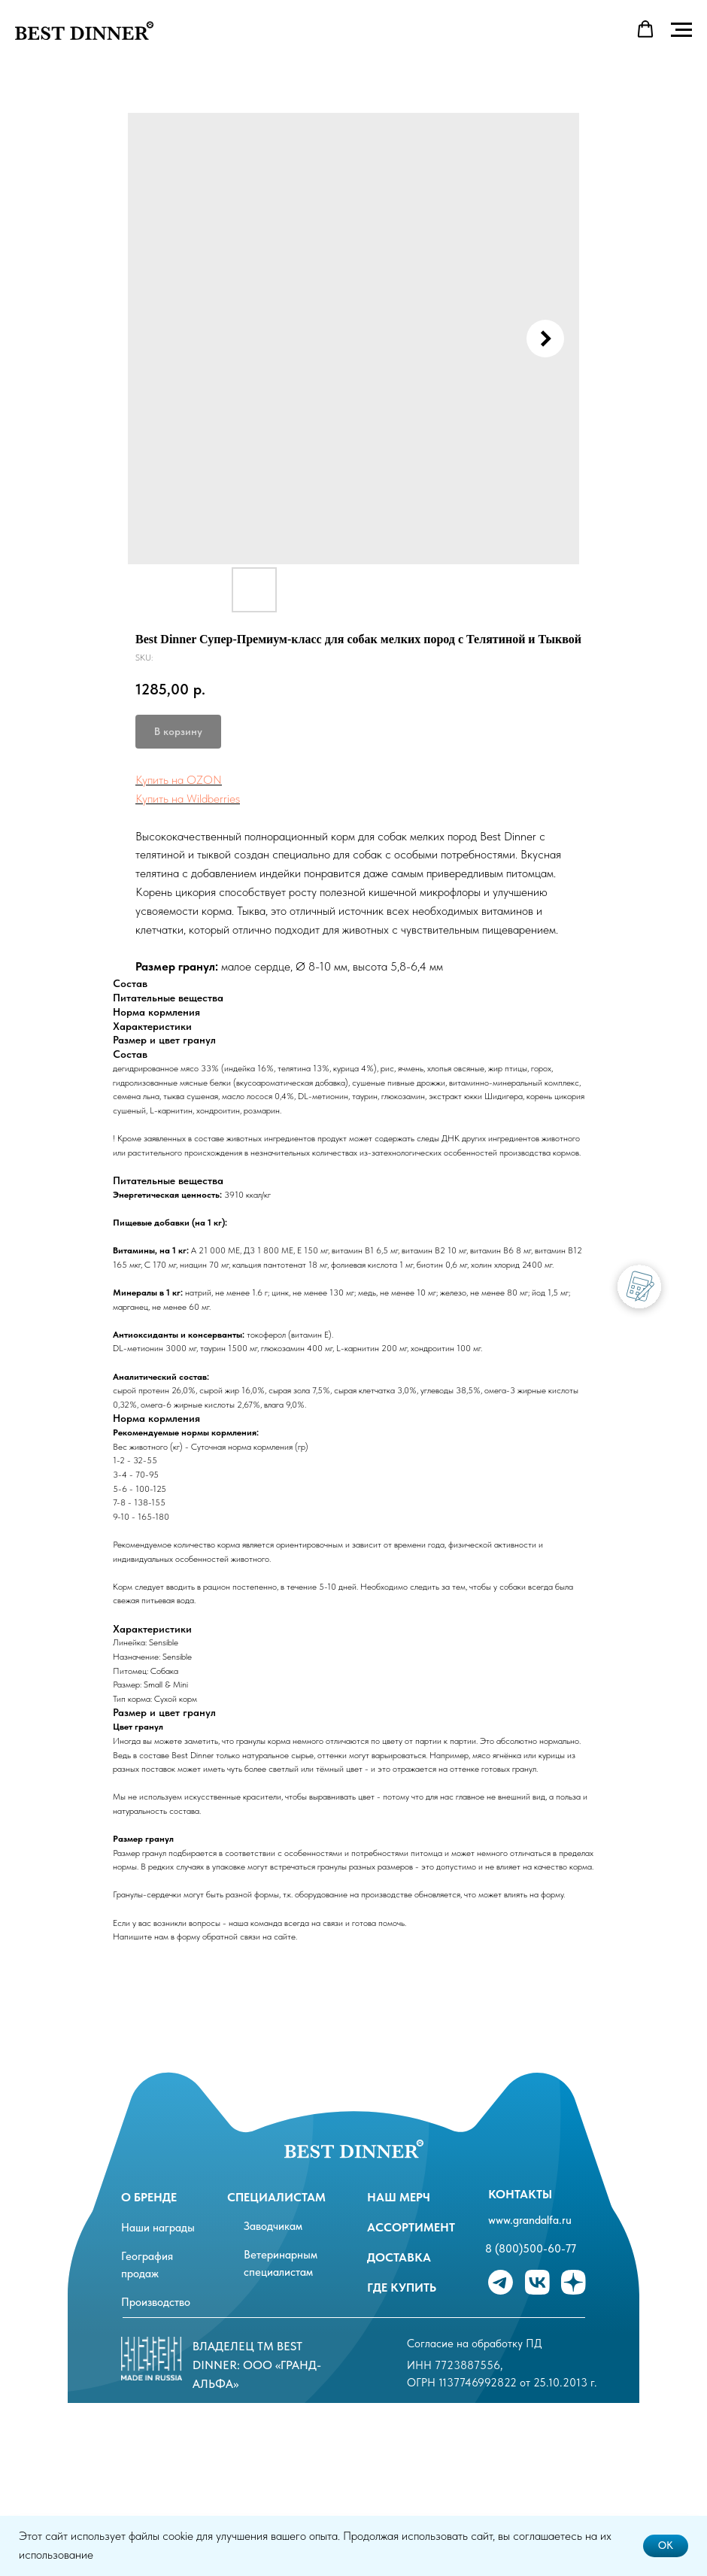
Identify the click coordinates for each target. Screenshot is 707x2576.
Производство (155, 2302)
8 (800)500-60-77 (530, 2249)
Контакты (520, 2194)
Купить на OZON (178, 780)
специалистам (276, 2197)
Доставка (399, 2257)
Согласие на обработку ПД (474, 2343)
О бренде (149, 2197)
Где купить (401, 2287)
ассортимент (411, 2227)
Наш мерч (398, 2197)
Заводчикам (273, 2226)
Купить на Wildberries (187, 798)
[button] (645, 29)
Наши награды (158, 2227)
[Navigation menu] (681, 30)
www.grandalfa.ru (530, 2220)
